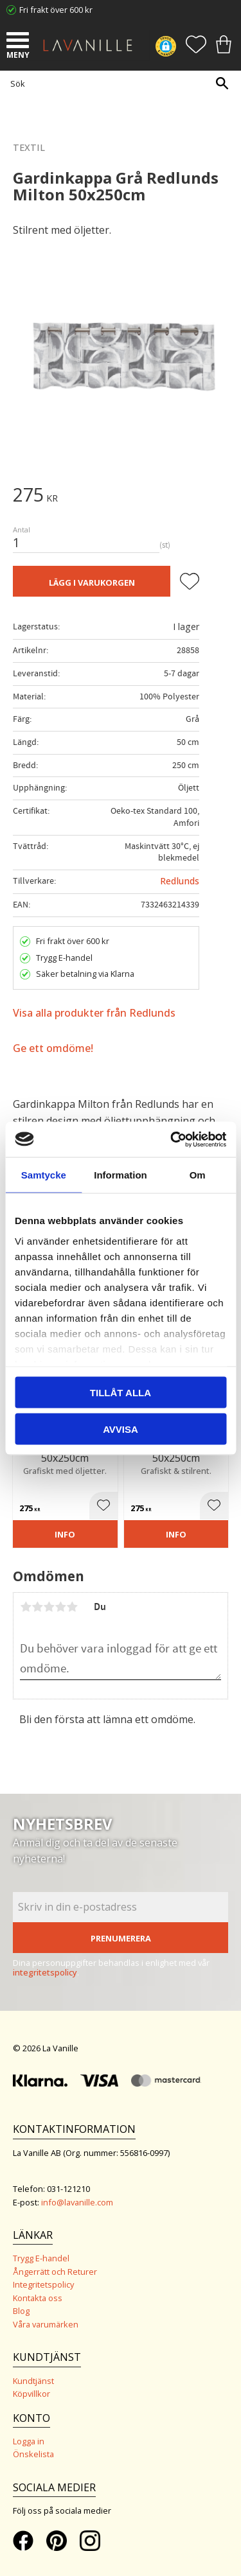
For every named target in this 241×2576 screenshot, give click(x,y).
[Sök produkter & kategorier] (117, 83)
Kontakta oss (37, 2298)
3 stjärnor (49, 1607)
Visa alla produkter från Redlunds (94, 1013)
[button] (19, 42)
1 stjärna (25, 1607)
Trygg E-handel (41, 2258)
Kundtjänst (33, 2381)
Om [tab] (198, 1175)
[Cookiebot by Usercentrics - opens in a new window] (171, 1139)
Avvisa (120, 1428)
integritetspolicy (45, 1972)
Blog (21, 2311)
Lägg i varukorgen (92, 582)
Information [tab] (120, 1175)
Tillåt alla (120, 1392)
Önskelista (33, 2454)
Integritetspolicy (43, 2284)
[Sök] (221, 83)
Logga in (28, 2441)
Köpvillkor (31, 2393)
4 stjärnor (60, 1607)
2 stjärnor (37, 1607)
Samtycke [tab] (43, 1175)
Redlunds (179, 881)
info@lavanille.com (77, 2202)
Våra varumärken (45, 2324)
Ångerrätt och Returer (55, 2271)
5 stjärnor (72, 1607)
